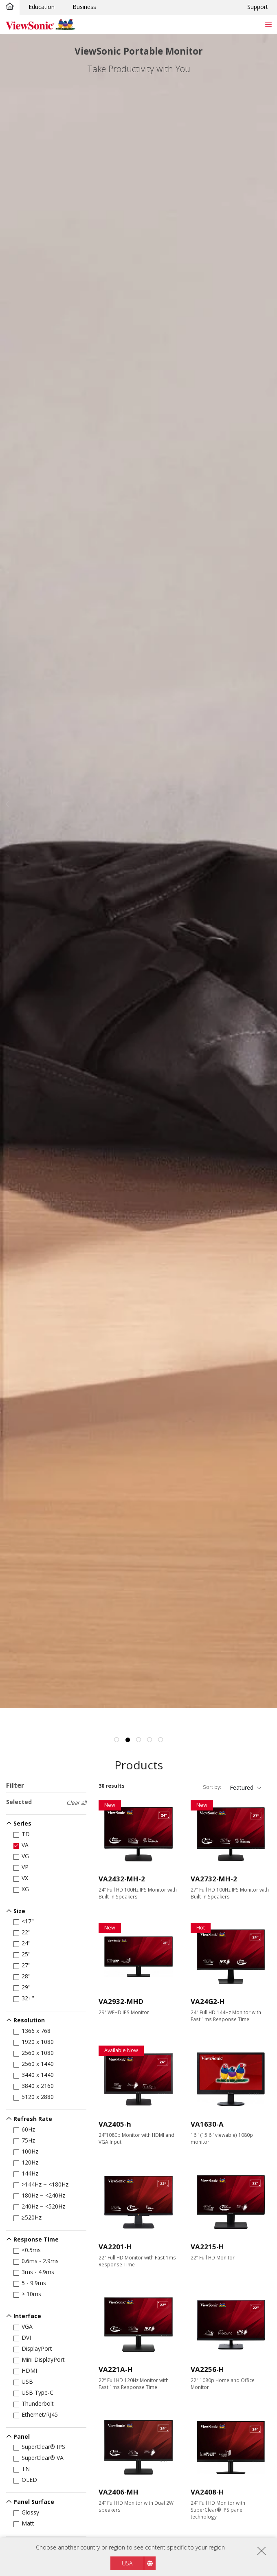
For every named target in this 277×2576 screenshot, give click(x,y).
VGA (24, 2326)
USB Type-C (34, 2392)
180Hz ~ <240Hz (40, 2195)
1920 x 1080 (35, 2042)
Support (257, 7)
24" (23, 1943)
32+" (25, 1998)
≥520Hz (29, 2217)
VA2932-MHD (121, 2001)
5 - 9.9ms (31, 2283)
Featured (241, 1787)
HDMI (26, 2370)
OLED (26, 2480)
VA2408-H (207, 2492)
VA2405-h (115, 2124)
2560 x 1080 (35, 2053)
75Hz (25, 2140)
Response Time (36, 2239)
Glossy (27, 2512)
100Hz (27, 2151)
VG (22, 1856)
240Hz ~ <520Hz (40, 2206)
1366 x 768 (33, 2031)
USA (127, 2563)
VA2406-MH (118, 2492)
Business (84, 7)
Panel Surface (33, 2502)
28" (23, 1976)
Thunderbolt (35, 2403)
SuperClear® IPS (40, 2447)
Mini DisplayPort (40, 2359)
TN (23, 2469)
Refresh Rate (32, 2119)
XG (22, 1889)
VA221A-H (116, 2369)
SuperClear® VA (40, 2458)
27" (23, 1965)
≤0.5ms (28, 2250)
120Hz (27, 2162)
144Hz (27, 2173)
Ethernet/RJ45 (37, 2414)
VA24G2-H (208, 2001)
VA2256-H (207, 2369)
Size (19, 1911)
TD (23, 1834)
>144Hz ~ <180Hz (42, 2184)
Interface (27, 2316)
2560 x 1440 (35, 2064)
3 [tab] (138, 1740)
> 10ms (28, 2294)
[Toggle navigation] (268, 24)
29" (23, 1987)
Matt (25, 2523)
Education (42, 7)
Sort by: (212, 1787)
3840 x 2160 (35, 2086)
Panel (21, 2436)
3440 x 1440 (35, 2075)
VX (22, 1878)
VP (22, 1867)
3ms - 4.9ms (35, 2272)
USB (24, 2381)
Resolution (29, 2020)
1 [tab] (116, 1740)
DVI (23, 2337)
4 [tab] (149, 1740)
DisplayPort (34, 2348)
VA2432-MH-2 (122, 1878)
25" (23, 1954)
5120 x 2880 (35, 2097)
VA (22, 1845)
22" (23, 1932)
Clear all (76, 1802)
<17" (25, 1921)
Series (22, 1823)
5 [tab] (160, 1740)
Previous (7, 804)
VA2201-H (115, 2246)
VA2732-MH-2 (214, 1878)
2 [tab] (127, 1740)
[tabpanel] (138, 871)
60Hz (25, 2129)
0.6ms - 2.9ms (37, 2261)
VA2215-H (207, 2246)
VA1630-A (207, 2124)
